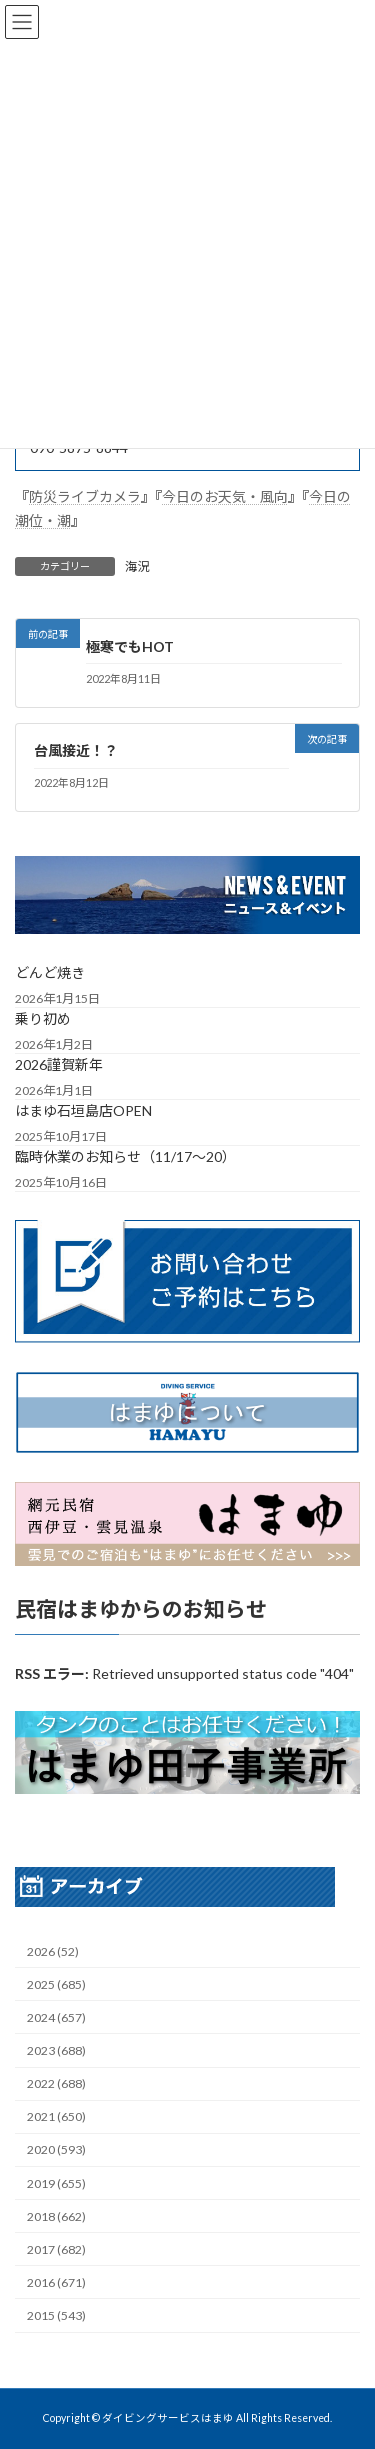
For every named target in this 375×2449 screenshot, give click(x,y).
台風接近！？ (76, 751)
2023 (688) (56, 2050)
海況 (137, 566)
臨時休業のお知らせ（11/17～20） (125, 1156)
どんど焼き (50, 972)
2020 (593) (56, 2149)
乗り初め (43, 1018)
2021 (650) (56, 2116)
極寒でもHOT (130, 646)
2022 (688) (56, 2083)
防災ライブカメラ (85, 496)
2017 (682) (56, 2249)
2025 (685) (56, 1984)
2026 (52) (53, 1950)
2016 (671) (56, 2282)
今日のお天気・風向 (225, 496)
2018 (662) (56, 2215)
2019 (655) (56, 2182)
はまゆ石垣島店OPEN (83, 1110)
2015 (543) (56, 2315)
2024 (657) (56, 2017)
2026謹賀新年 (59, 1064)
